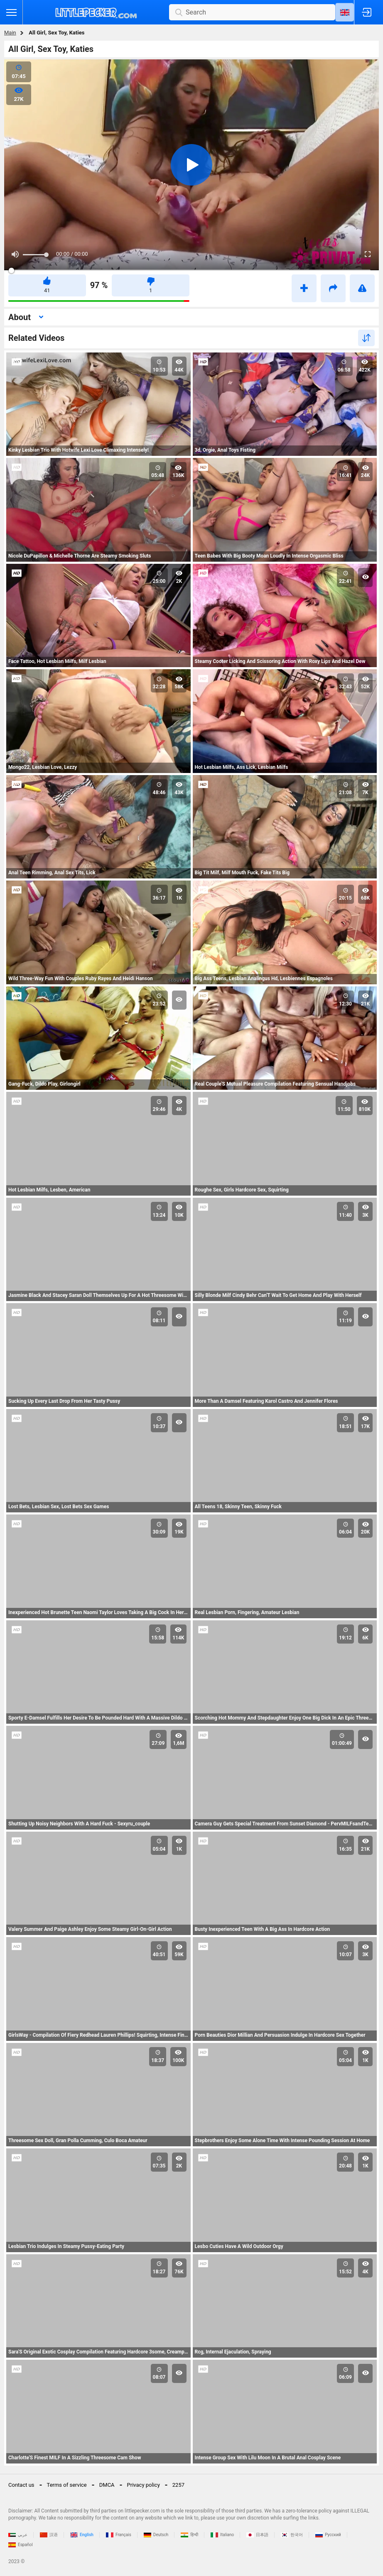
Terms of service (67, 2485)
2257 (178, 2485)
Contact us (21, 2485)
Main (10, 32)
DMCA (107, 2485)
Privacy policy (143, 2485)
